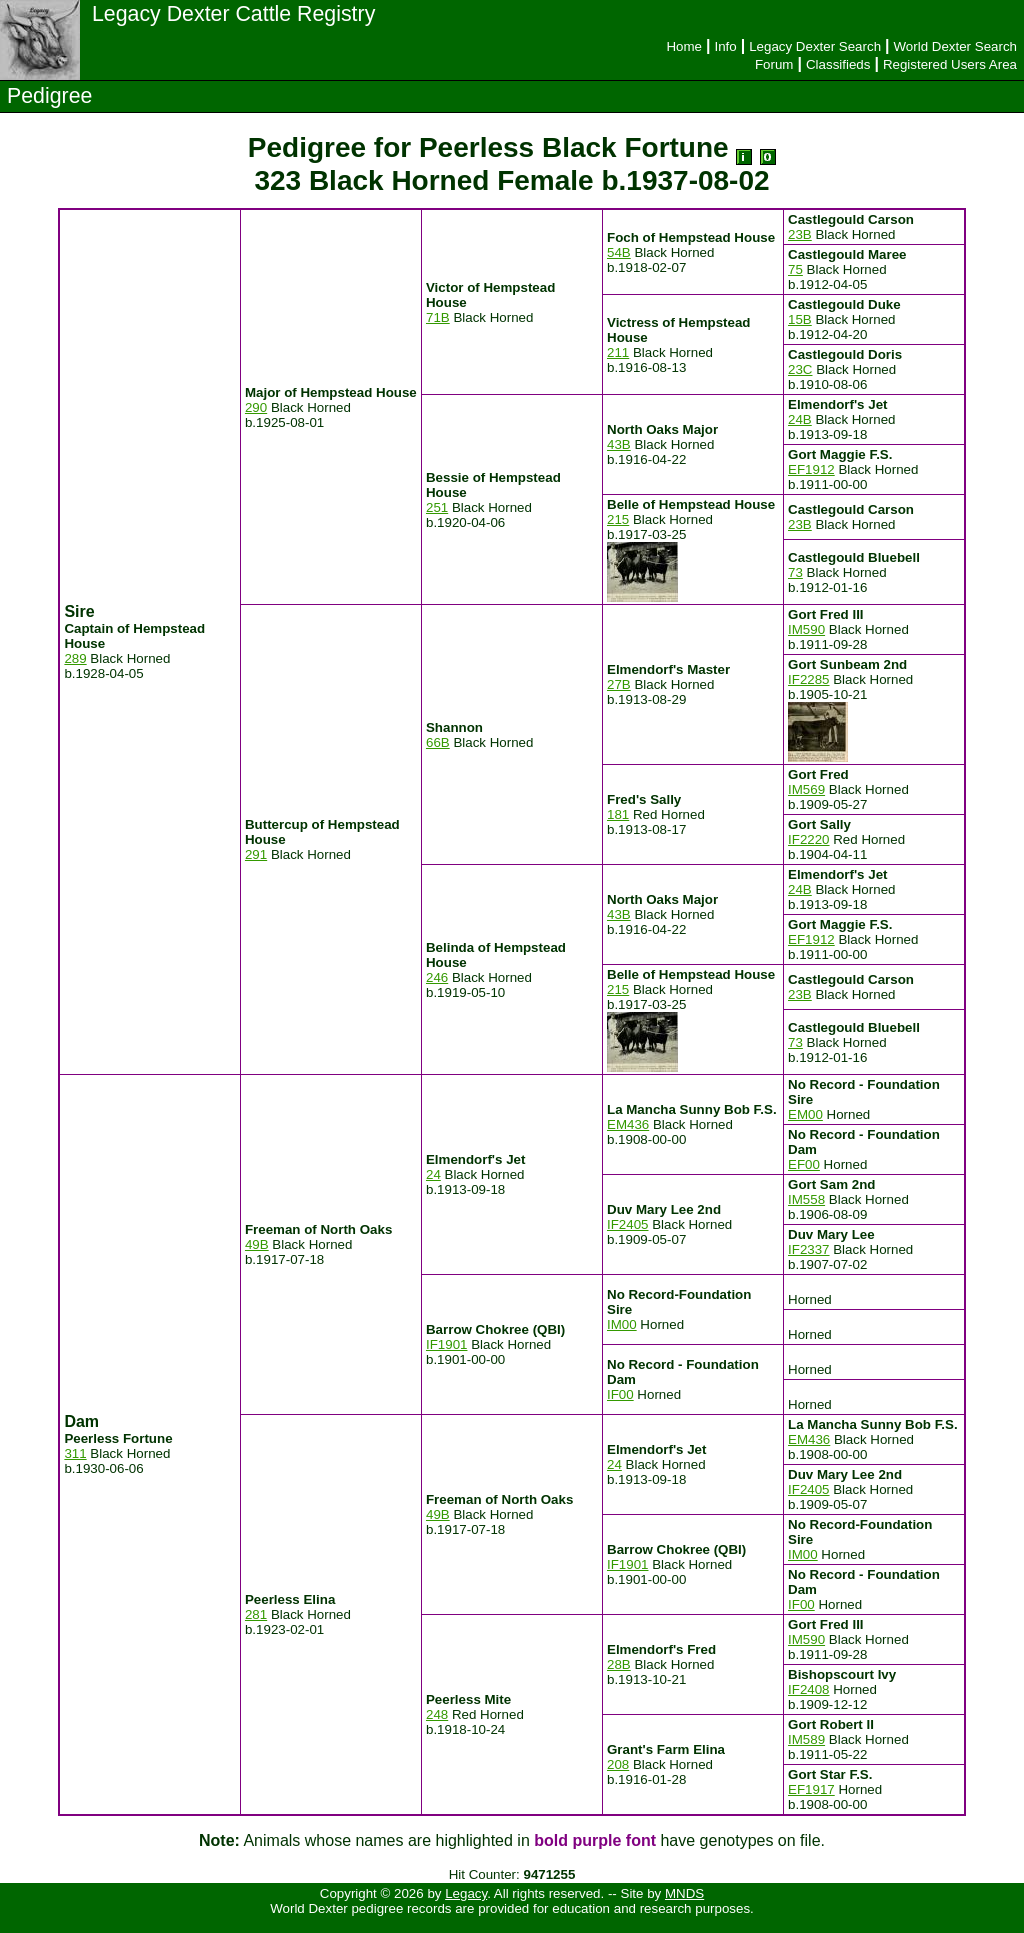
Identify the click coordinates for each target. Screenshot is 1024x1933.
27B (619, 684)
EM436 (628, 1124)
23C (800, 369)
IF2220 (809, 839)
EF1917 (811, 1789)
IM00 (622, 1324)
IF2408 (809, 1689)
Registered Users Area (950, 64)
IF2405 (628, 1224)
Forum (774, 64)
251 (437, 507)
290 (256, 407)
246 (437, 977)
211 (618, 352)
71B (438, 317)
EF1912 (811, 469)
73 (795, 572)
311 (75, 1453)
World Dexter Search (955, 46)
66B (438, 742)
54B (619, 252)
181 (618, 814)
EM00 (805, 1114)
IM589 (806, 1739)
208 (618, 1764)
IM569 (806, 789)
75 (795, 269)
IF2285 (809, 679)
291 (256, 854)
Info (725, 46)
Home (684, 46)
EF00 (804, 1164)
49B (257, 1244)
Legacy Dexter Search (815, 46)
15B (800, 319)
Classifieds (838, 64)
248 (437, 1714)
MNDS (684, 1893)
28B (619, 1664)
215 (618, 519)
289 (75, 658)
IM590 (806, 629)
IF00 (620, 1394)
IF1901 (447, 1344)
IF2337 (809, 1249)
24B (800, 419)
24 (433, 1174)
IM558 (806, 1199)
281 (256, 1614)
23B (800, 234)
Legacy (466, 1893)
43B (619, 444)
